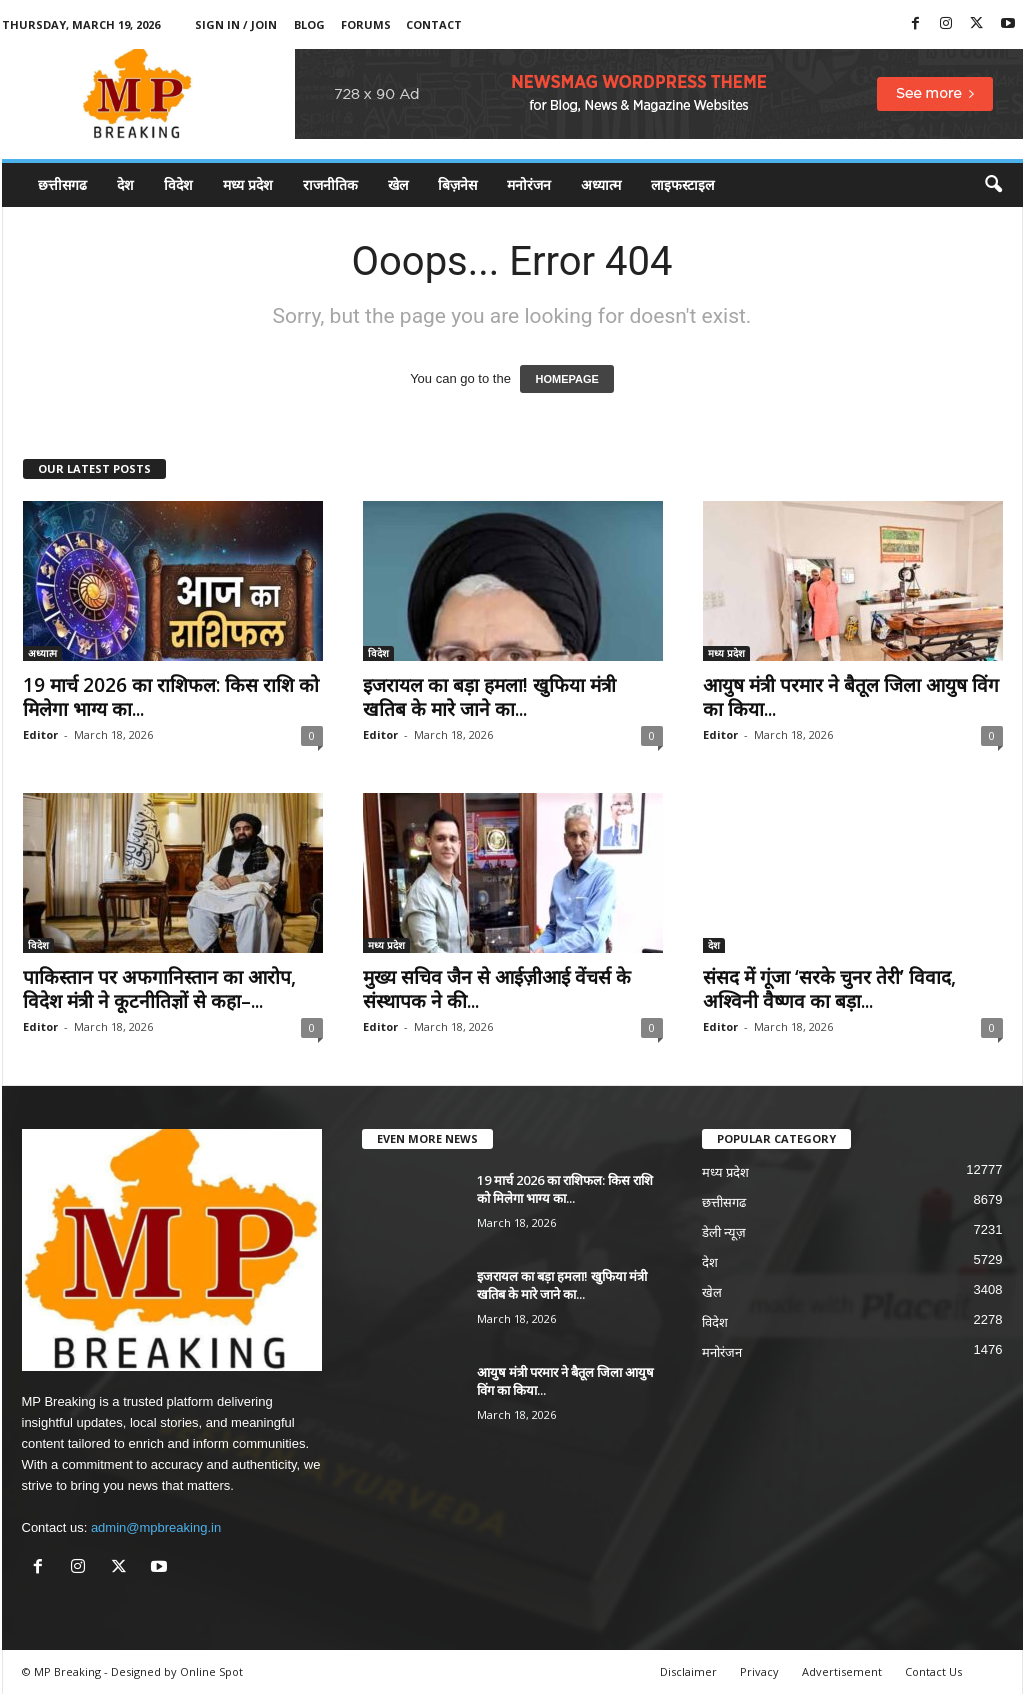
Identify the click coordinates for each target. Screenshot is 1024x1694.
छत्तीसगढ (62, 184)
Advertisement (842, 1671)
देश (125, 184)
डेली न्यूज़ (724, 1232)
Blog (309, 24)
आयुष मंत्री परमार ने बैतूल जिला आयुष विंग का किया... (851, 697)
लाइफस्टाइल (682, 184)
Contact (434, 24)
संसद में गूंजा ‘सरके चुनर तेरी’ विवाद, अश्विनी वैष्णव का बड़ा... (829, 989)
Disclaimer (688, 1671)
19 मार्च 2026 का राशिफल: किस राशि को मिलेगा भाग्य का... (171, 697)
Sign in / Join (236, 24)
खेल (398, 184)
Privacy (759, 1671)
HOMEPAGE (566, 379)
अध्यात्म (601, 184)
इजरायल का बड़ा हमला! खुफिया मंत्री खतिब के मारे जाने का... (489, 697)
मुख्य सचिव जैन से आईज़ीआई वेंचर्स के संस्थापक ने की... (497, 989)
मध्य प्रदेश (248, 184)
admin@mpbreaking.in (156, 1527)
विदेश (178, 184)
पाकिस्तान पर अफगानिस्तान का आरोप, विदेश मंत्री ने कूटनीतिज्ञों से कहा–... (159, 989)
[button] (993, 185)
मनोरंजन (529, 184)
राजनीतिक (330, 184)
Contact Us (933, 1671)
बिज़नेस (457, 184)
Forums (366, 24)
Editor (40, 734)
